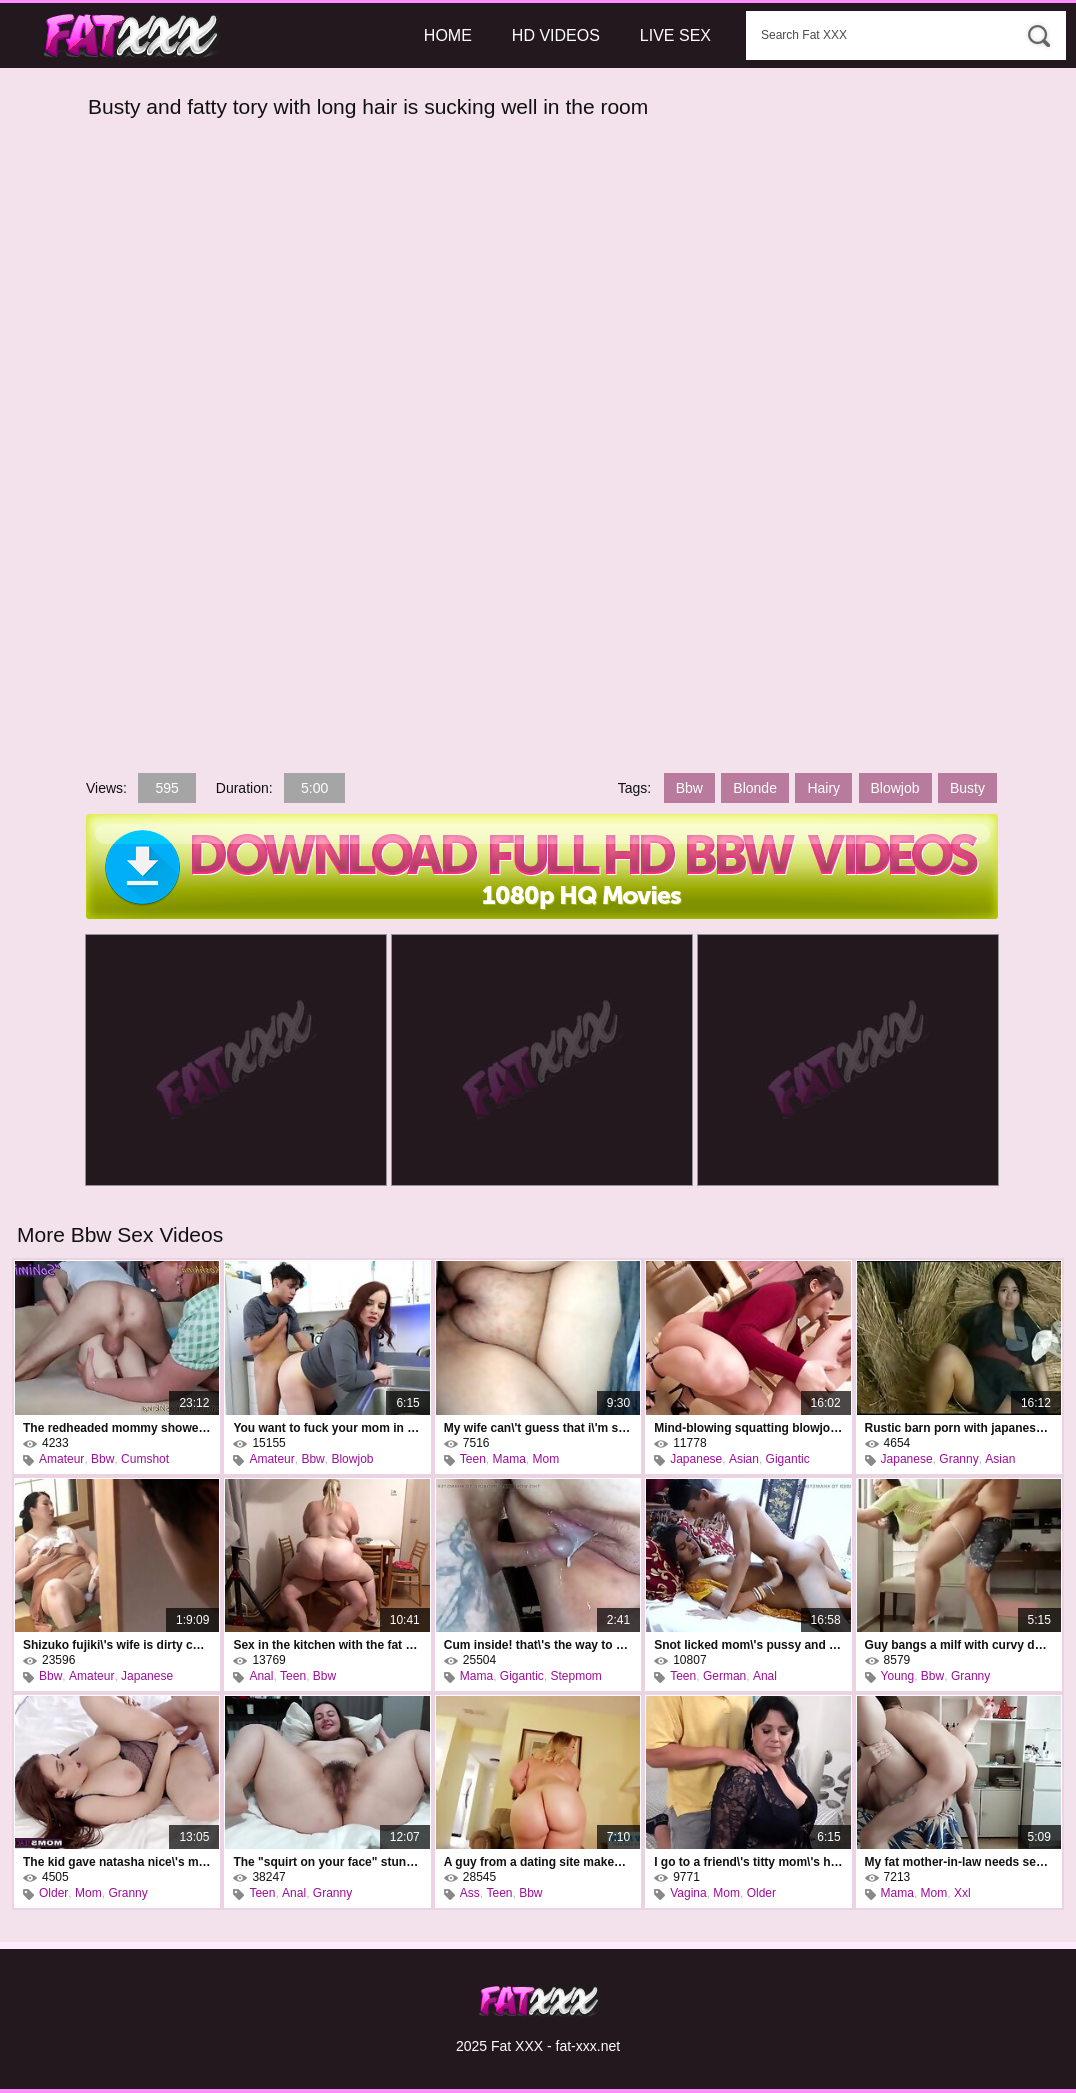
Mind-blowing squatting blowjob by (748, 1428)
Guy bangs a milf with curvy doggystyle (959, 1645)
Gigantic (788, 1459)
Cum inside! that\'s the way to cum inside (538, 1645)
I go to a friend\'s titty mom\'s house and (748, 1862)
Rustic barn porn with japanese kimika (959, 1428)
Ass (470, 1893)
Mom (546, 1459)
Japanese (696, 1459)
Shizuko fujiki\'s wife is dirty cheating (117, 1645)
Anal (261, 1676)
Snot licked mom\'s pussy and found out (748, 1645)
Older (53, 1893)
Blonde (755, 788)
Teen (473, 1459)
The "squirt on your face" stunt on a (327, 1862)
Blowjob (895, 788)
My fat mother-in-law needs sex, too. (959, 1862)
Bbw (689, 788)
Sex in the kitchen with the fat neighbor (327, 1645)
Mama (509, 1459)
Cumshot (145, 1459)
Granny (958, 1459)
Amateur (61, 1459)
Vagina (688, 1893)
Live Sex (675, 35)
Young (898, 1676)
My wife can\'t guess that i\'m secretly (538, 1428)
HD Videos (556, 35)
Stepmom (576, 1676)
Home (448, 35)
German (724, 1676)
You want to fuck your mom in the (327, 1428)
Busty (967, 788)
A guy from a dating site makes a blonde (538, 1862)
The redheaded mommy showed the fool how (117, 1428)
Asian (744, 1459)
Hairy (823, 788)
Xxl (962, 1893)
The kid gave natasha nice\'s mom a (117, 1862)
